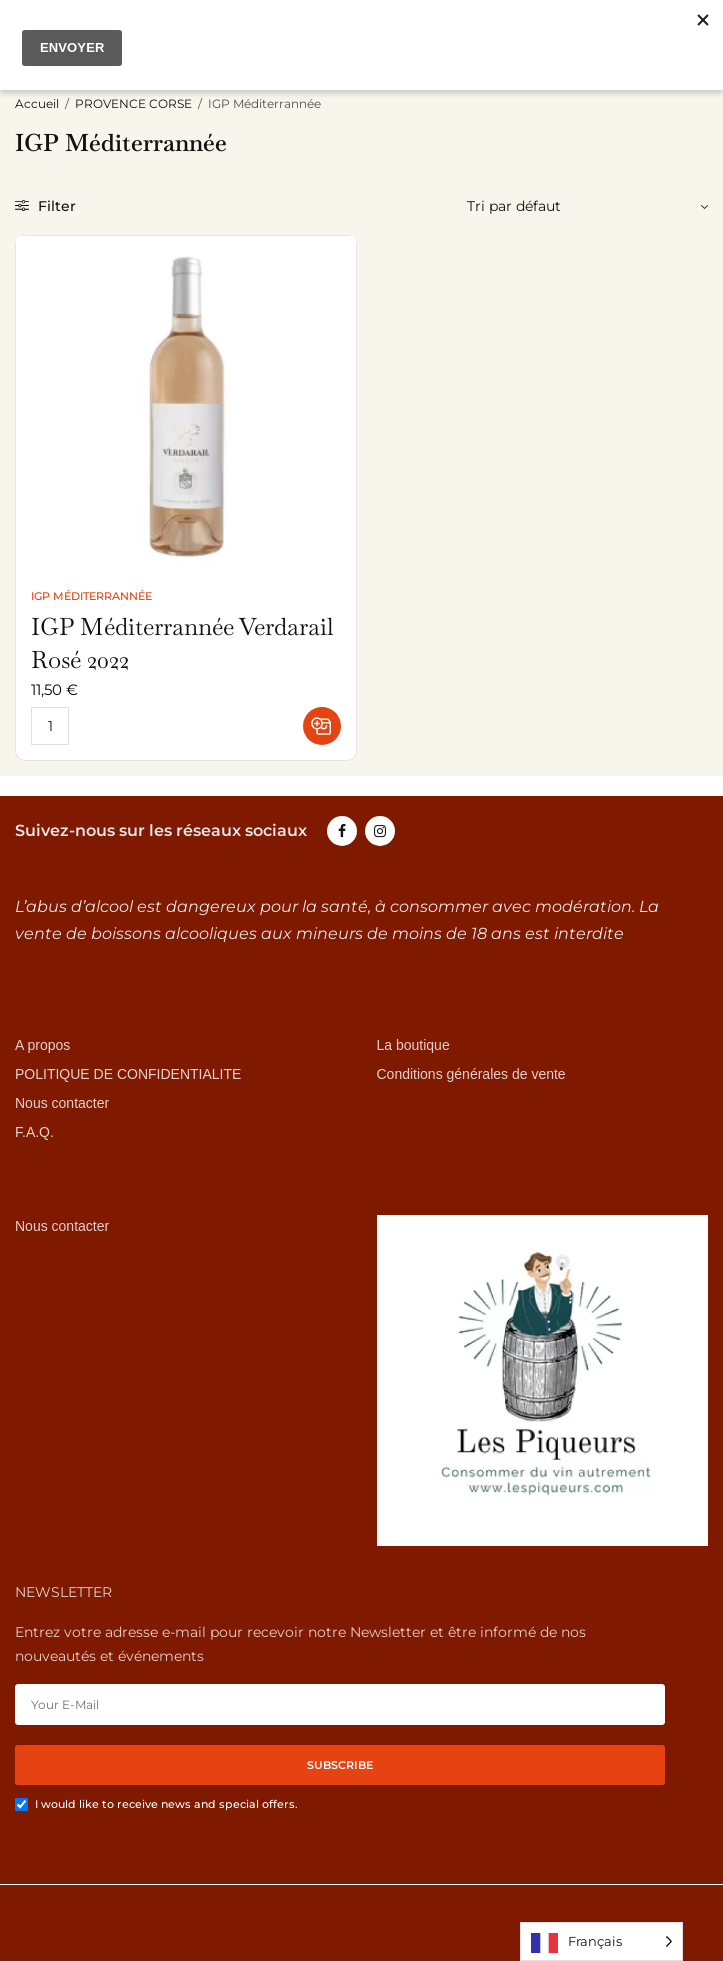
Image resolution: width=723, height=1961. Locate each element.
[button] (322, 726)
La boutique (413, 1046)
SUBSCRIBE (340, 1766)
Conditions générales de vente (471, 1074)
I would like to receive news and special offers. (166, 1805)
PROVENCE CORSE (133, 103)
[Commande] (580, 206)
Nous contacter (62, 1103)
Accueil (37, 103)
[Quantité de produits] (50, 726)
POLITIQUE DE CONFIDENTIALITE (128, 1074)
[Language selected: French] (601, 1941)
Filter (45, 206)
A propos (42, 1046)
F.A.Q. (34, 1132)
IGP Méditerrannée (91, 596)
